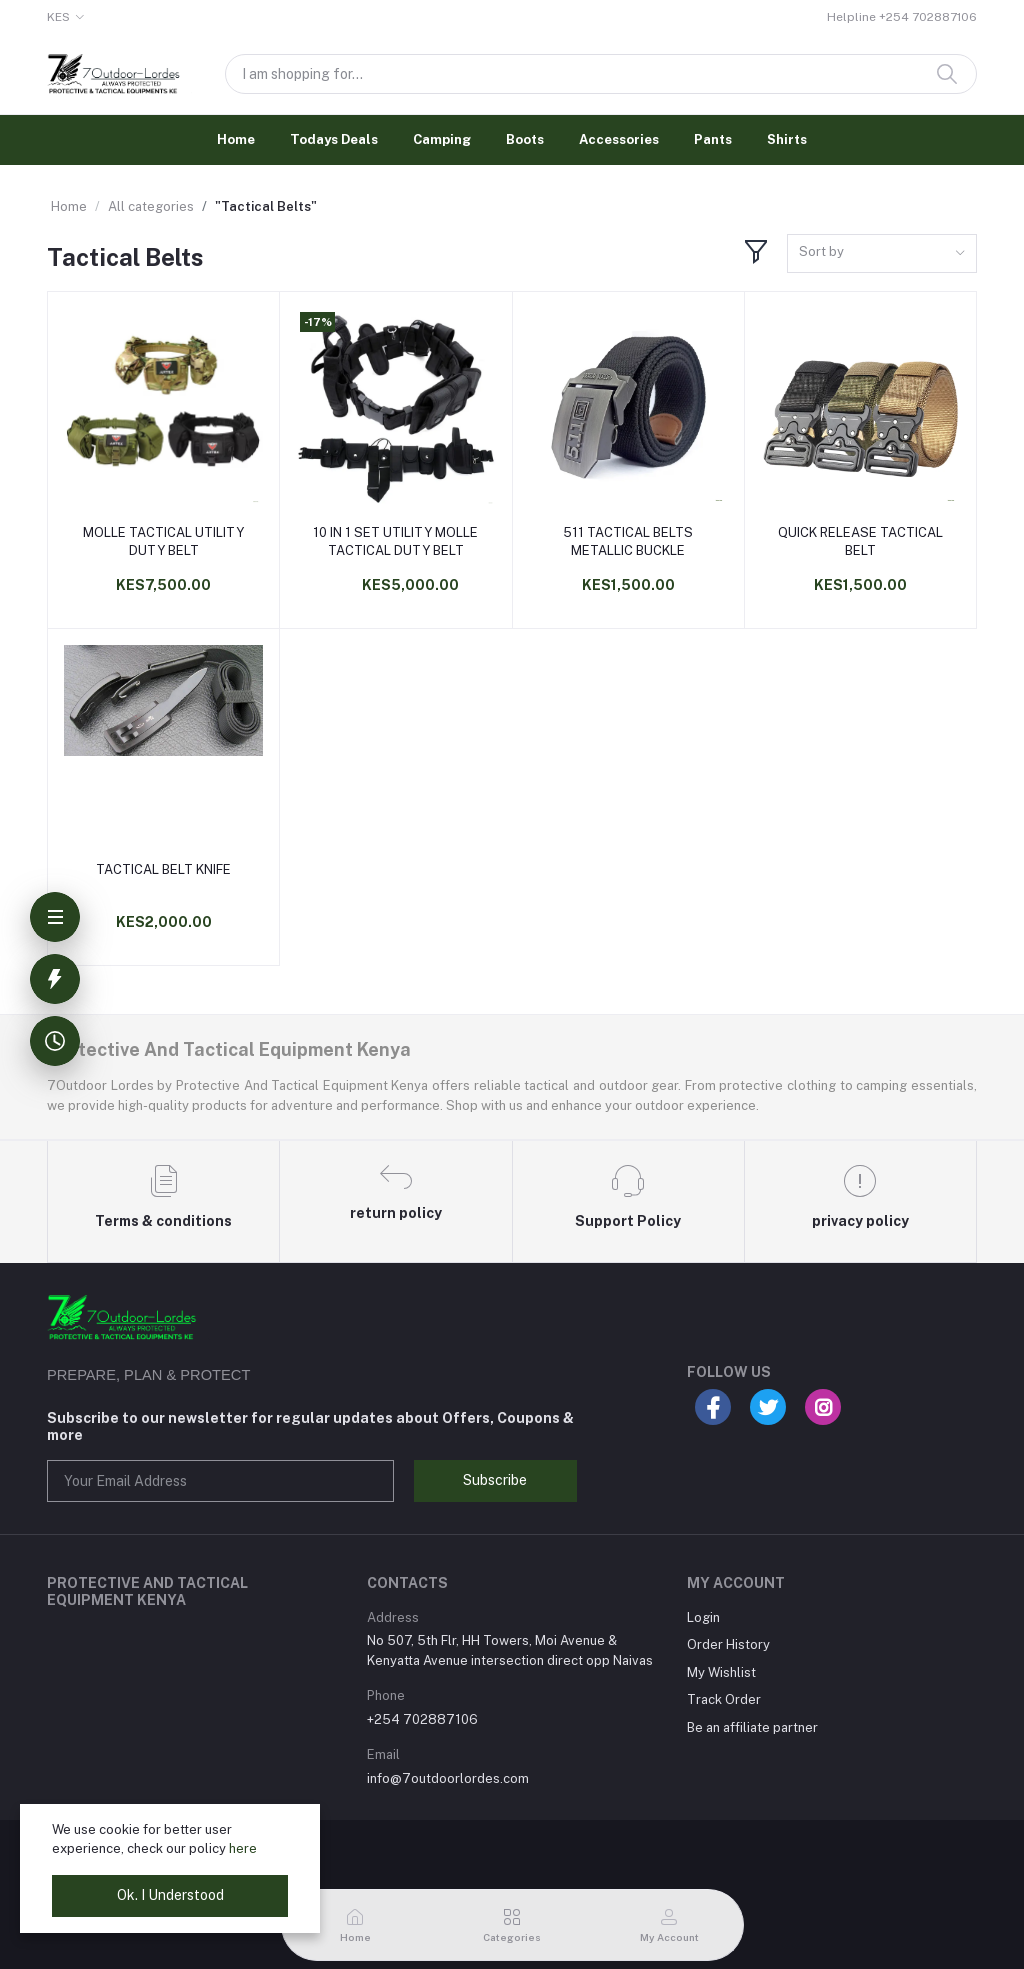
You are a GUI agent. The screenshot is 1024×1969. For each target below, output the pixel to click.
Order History (728, 1644)
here (243, 1848)
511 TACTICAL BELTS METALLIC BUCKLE (628, 541)
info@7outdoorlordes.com (448, 1778)
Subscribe (495, 1480)
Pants (713, 139)
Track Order (724, 1699)
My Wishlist (721, 1672)
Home (236, 139)
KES (58, 17)
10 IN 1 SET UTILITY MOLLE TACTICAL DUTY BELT (395, 541)
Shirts (787, 139)
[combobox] (882, 253)
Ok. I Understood (170, 1895)
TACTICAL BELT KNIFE (163, 869)
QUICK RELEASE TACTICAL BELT (860, 541)
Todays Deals (334, 139)
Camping (442, 139)
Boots (525, 139)
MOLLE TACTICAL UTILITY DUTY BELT (163, 541)
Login (703, 1617)
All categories (151, 206)
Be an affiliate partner (752, 1727)
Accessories (619, 139)
